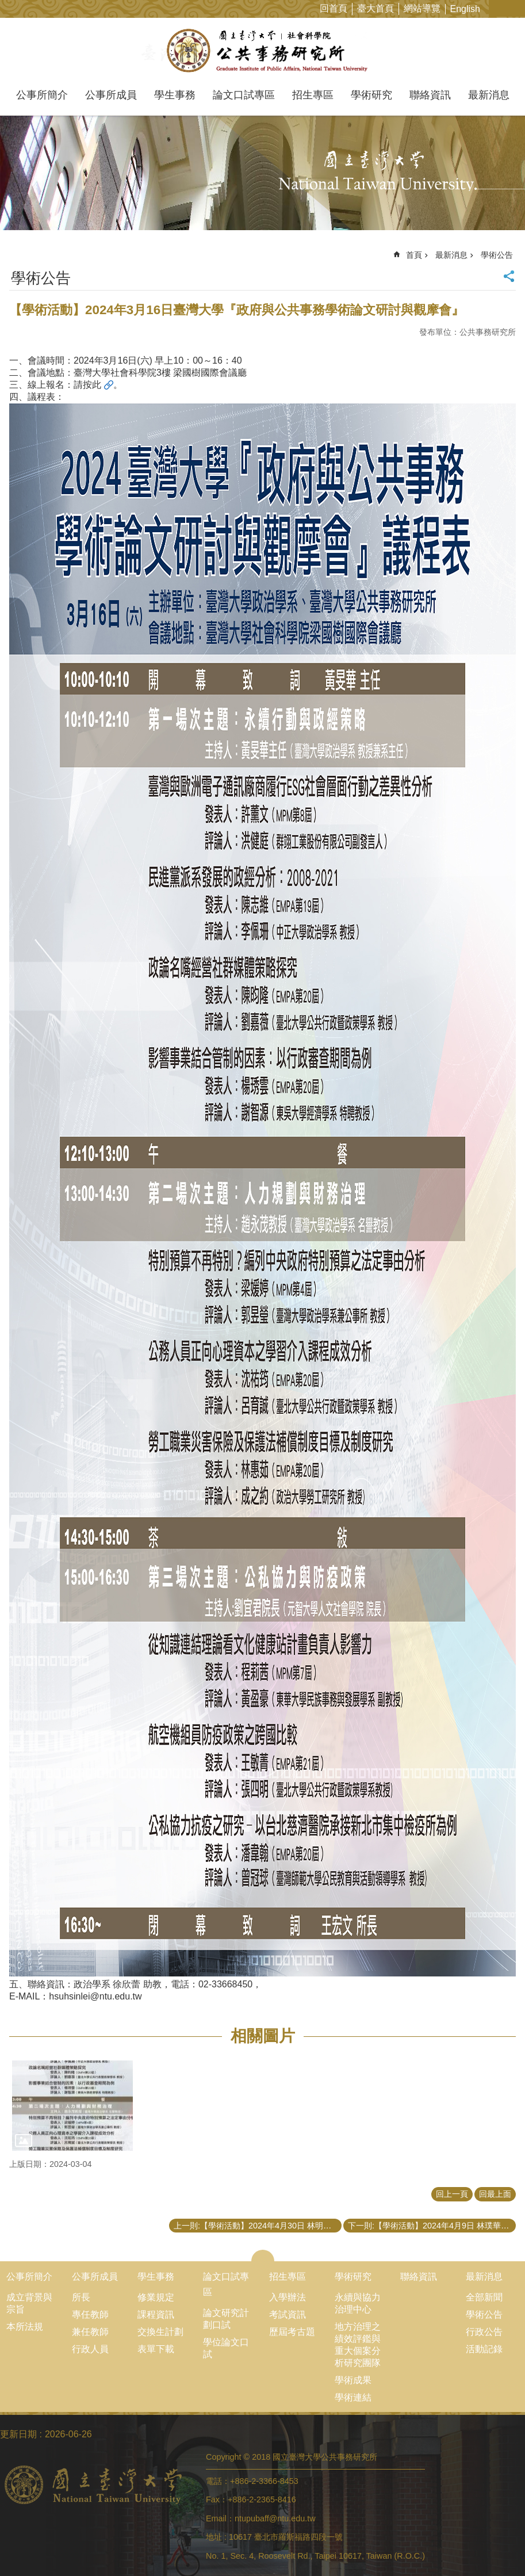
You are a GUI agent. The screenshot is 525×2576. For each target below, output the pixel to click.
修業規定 (155, 2297)
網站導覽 (422, 8)
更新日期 (18, 2434)
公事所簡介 (42, 95)
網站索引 (516, 8)
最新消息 (488, 95)
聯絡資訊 (430, 95)
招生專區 (313, 95)
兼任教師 (90, 2332)
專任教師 (90, 2314)
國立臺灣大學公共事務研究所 (262, 50)
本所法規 (24, 2326)
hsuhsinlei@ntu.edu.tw (95, 1996)
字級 (498, 8)
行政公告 (484, 2332)
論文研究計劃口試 (226, 2319)
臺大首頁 (375, 8)
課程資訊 (155, 2314)
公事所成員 (111, 95)
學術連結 (353, 2397)
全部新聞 (484, 2297)
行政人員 (90, 2349)
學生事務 (175, 95)
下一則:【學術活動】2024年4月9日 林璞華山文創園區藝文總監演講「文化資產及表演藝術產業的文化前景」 (432, 2225)
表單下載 (155, 2349)
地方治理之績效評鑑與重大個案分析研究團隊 (358, 2345)
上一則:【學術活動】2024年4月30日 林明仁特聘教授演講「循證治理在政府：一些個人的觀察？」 (258, 2225)
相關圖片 (263, 2036)
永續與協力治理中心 (358, 2303)
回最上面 (495, 2194)
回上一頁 (452, 2194)
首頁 (414, 254)
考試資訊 (287, 2314)
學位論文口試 (226, 2348)
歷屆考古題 (292, 2332)
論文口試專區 (244, 95)
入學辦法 (287, 2297)
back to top (497, 2548)
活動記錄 (484, 2349)
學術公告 (497, 254)
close (262, 2255)
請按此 (87, 385)
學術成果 (353, 2380)
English (465, 9)
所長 (81, 2297)
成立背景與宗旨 (29, 2303)
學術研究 (371, 95)
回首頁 (333, 8)
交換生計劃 (160, 2332)
